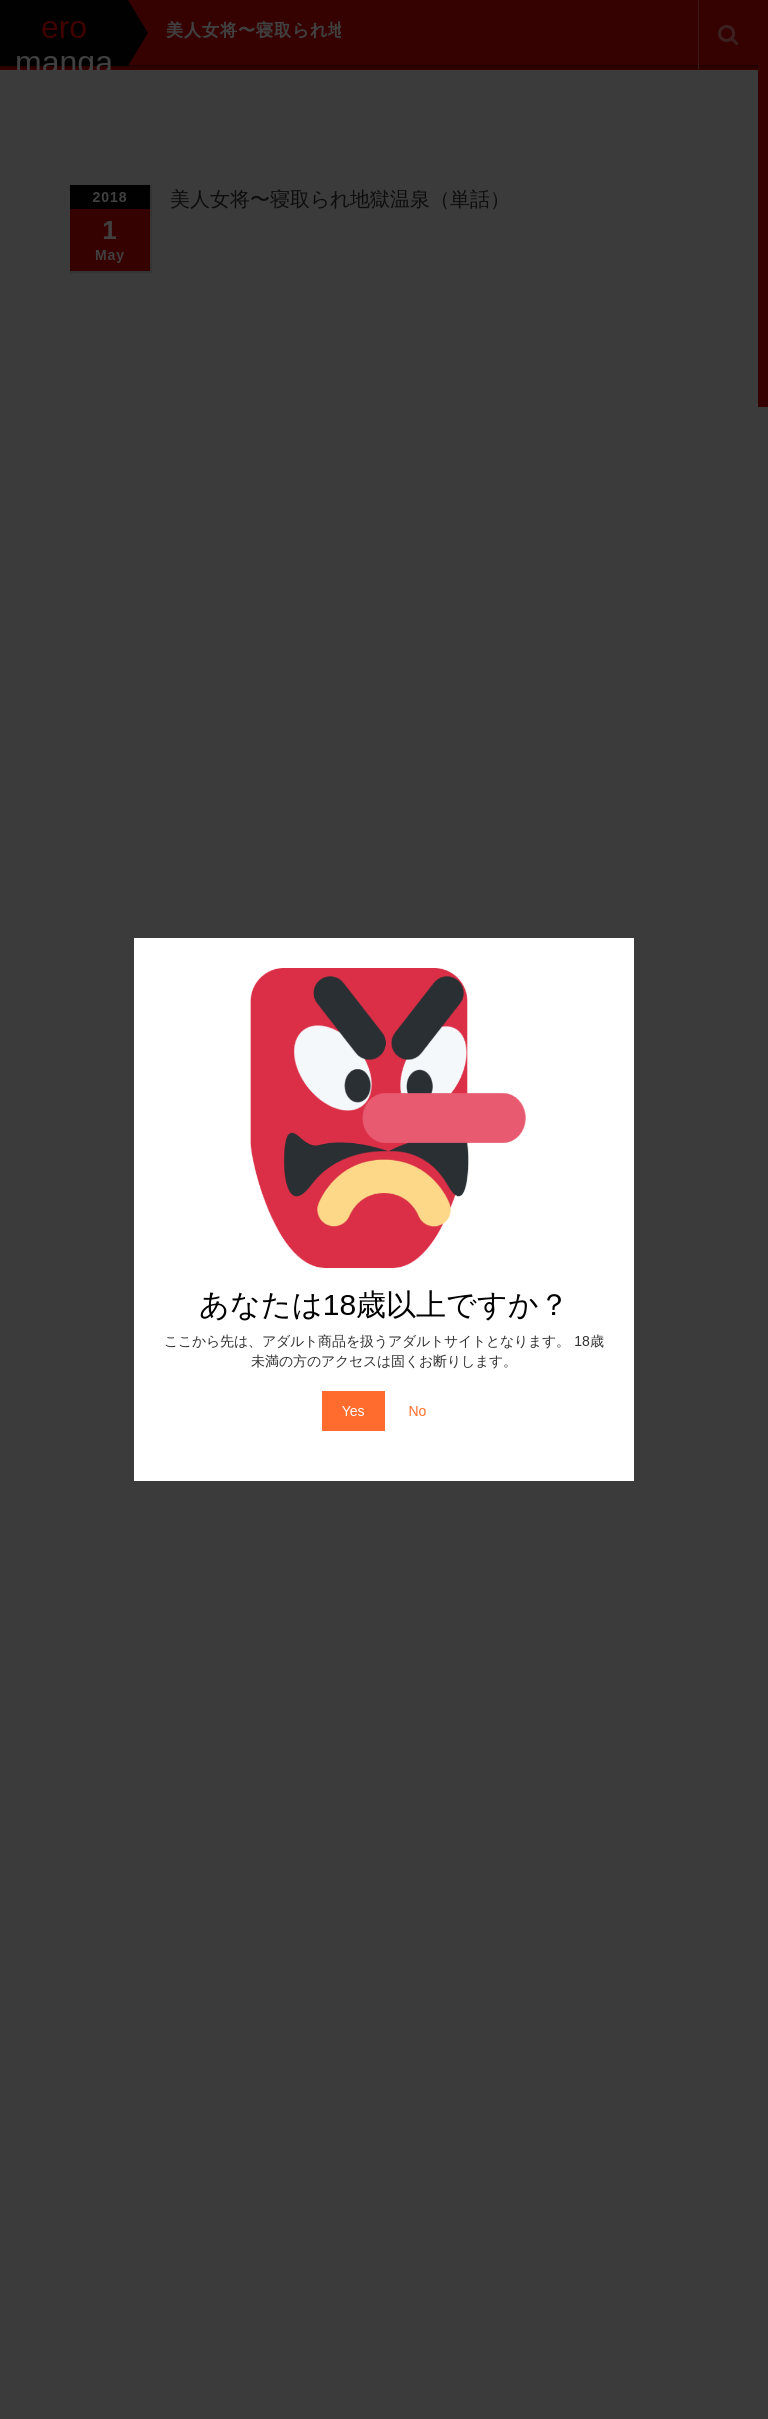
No (417, 1411)
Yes (353, 1411)
